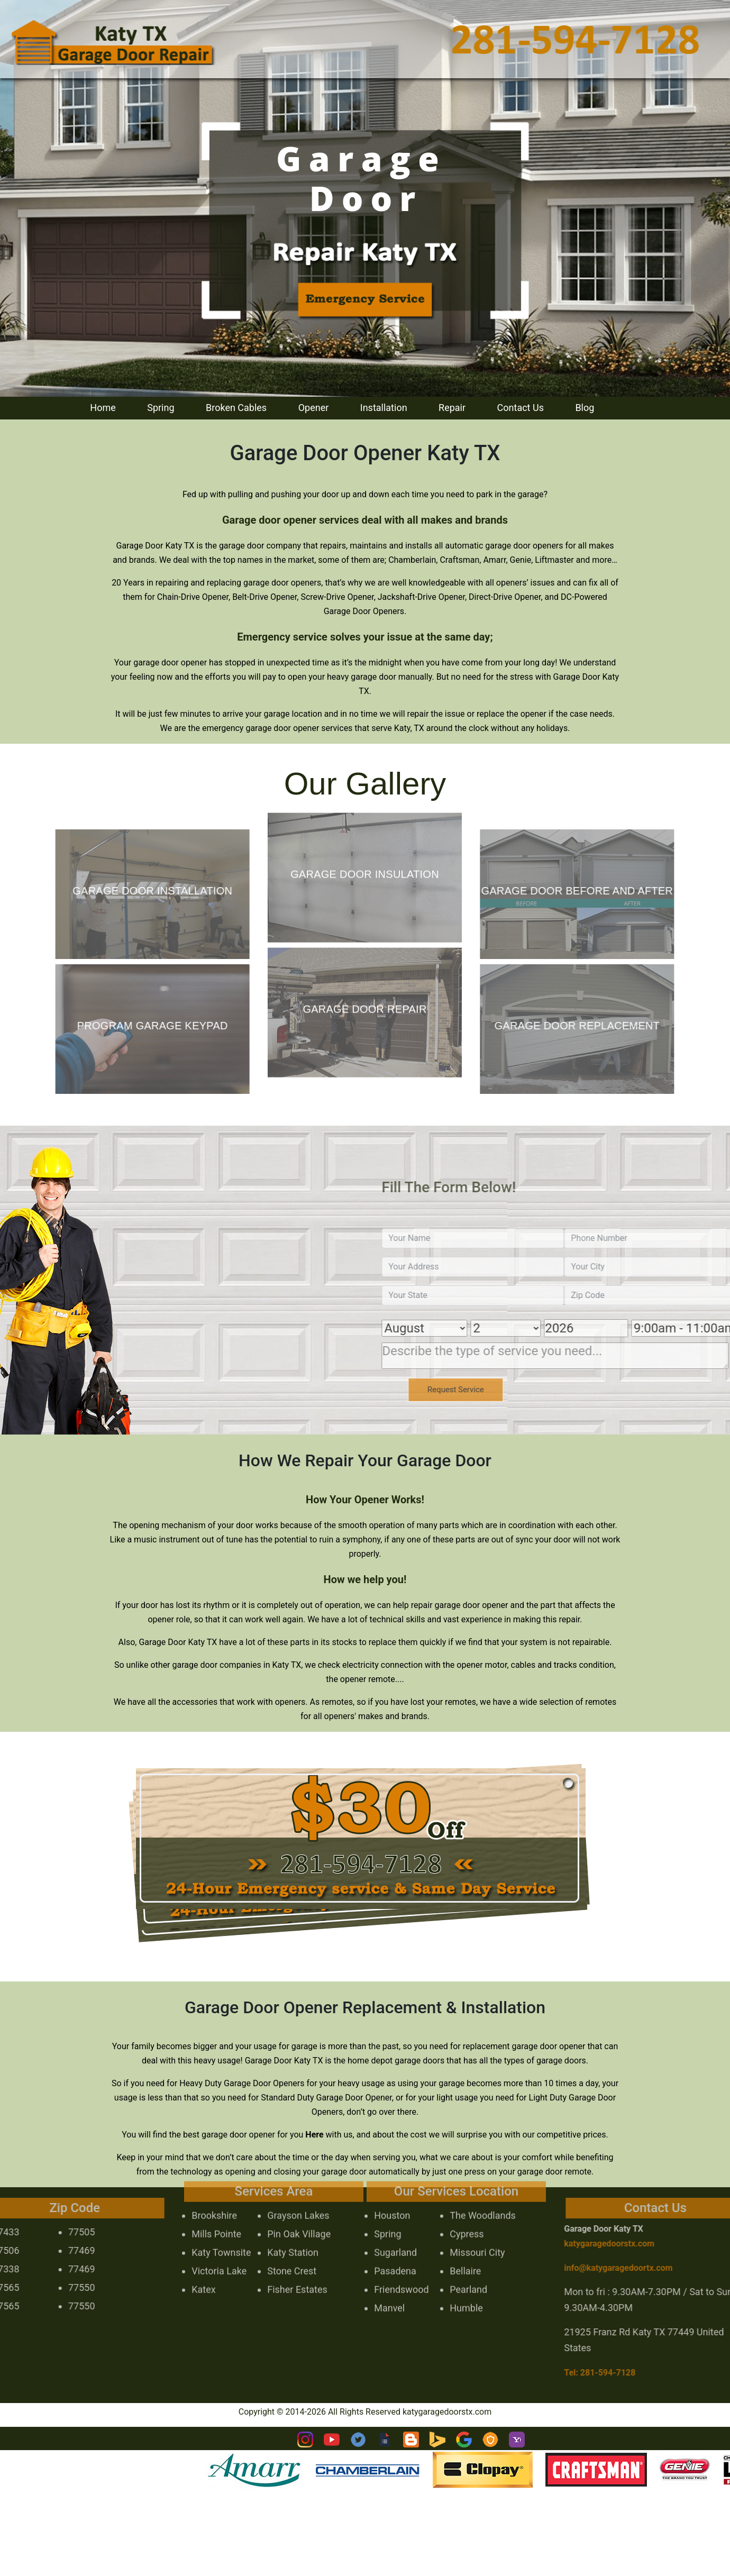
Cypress (466, 2206)
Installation (383, 407)
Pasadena (395, 2243)
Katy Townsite (221, 2224)
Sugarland (395, 2224)
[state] (500, 1295)
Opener (313, 407)
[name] (500, 1238)
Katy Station (292, 2224)
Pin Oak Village (299, 2206)
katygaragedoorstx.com (637, 2244)
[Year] (614, 1328)
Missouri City (477, 2224)
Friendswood (401, 2261)
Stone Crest (291, 2243)
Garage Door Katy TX (631, 2229)
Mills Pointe (216, 2206)
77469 (54, 2250)
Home (102, 407)
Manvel (389, 2280)
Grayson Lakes (298, 2187)
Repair (452, 407)
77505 (54, 2231)
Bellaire (465, 2243)
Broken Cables (236, 407)
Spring (160, 407)
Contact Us (520, 407)
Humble (466, 2280)
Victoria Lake (219, 2243)
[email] (646, 2268)
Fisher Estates (297, 2261)
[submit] (483, 1390)
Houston (392, 2187)
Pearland (468, 2261)
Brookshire (214, 2187)
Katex (203, 2261)
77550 (54, 2287)
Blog (584, 407)
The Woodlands (483, 2187)
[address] (500, 1267)
